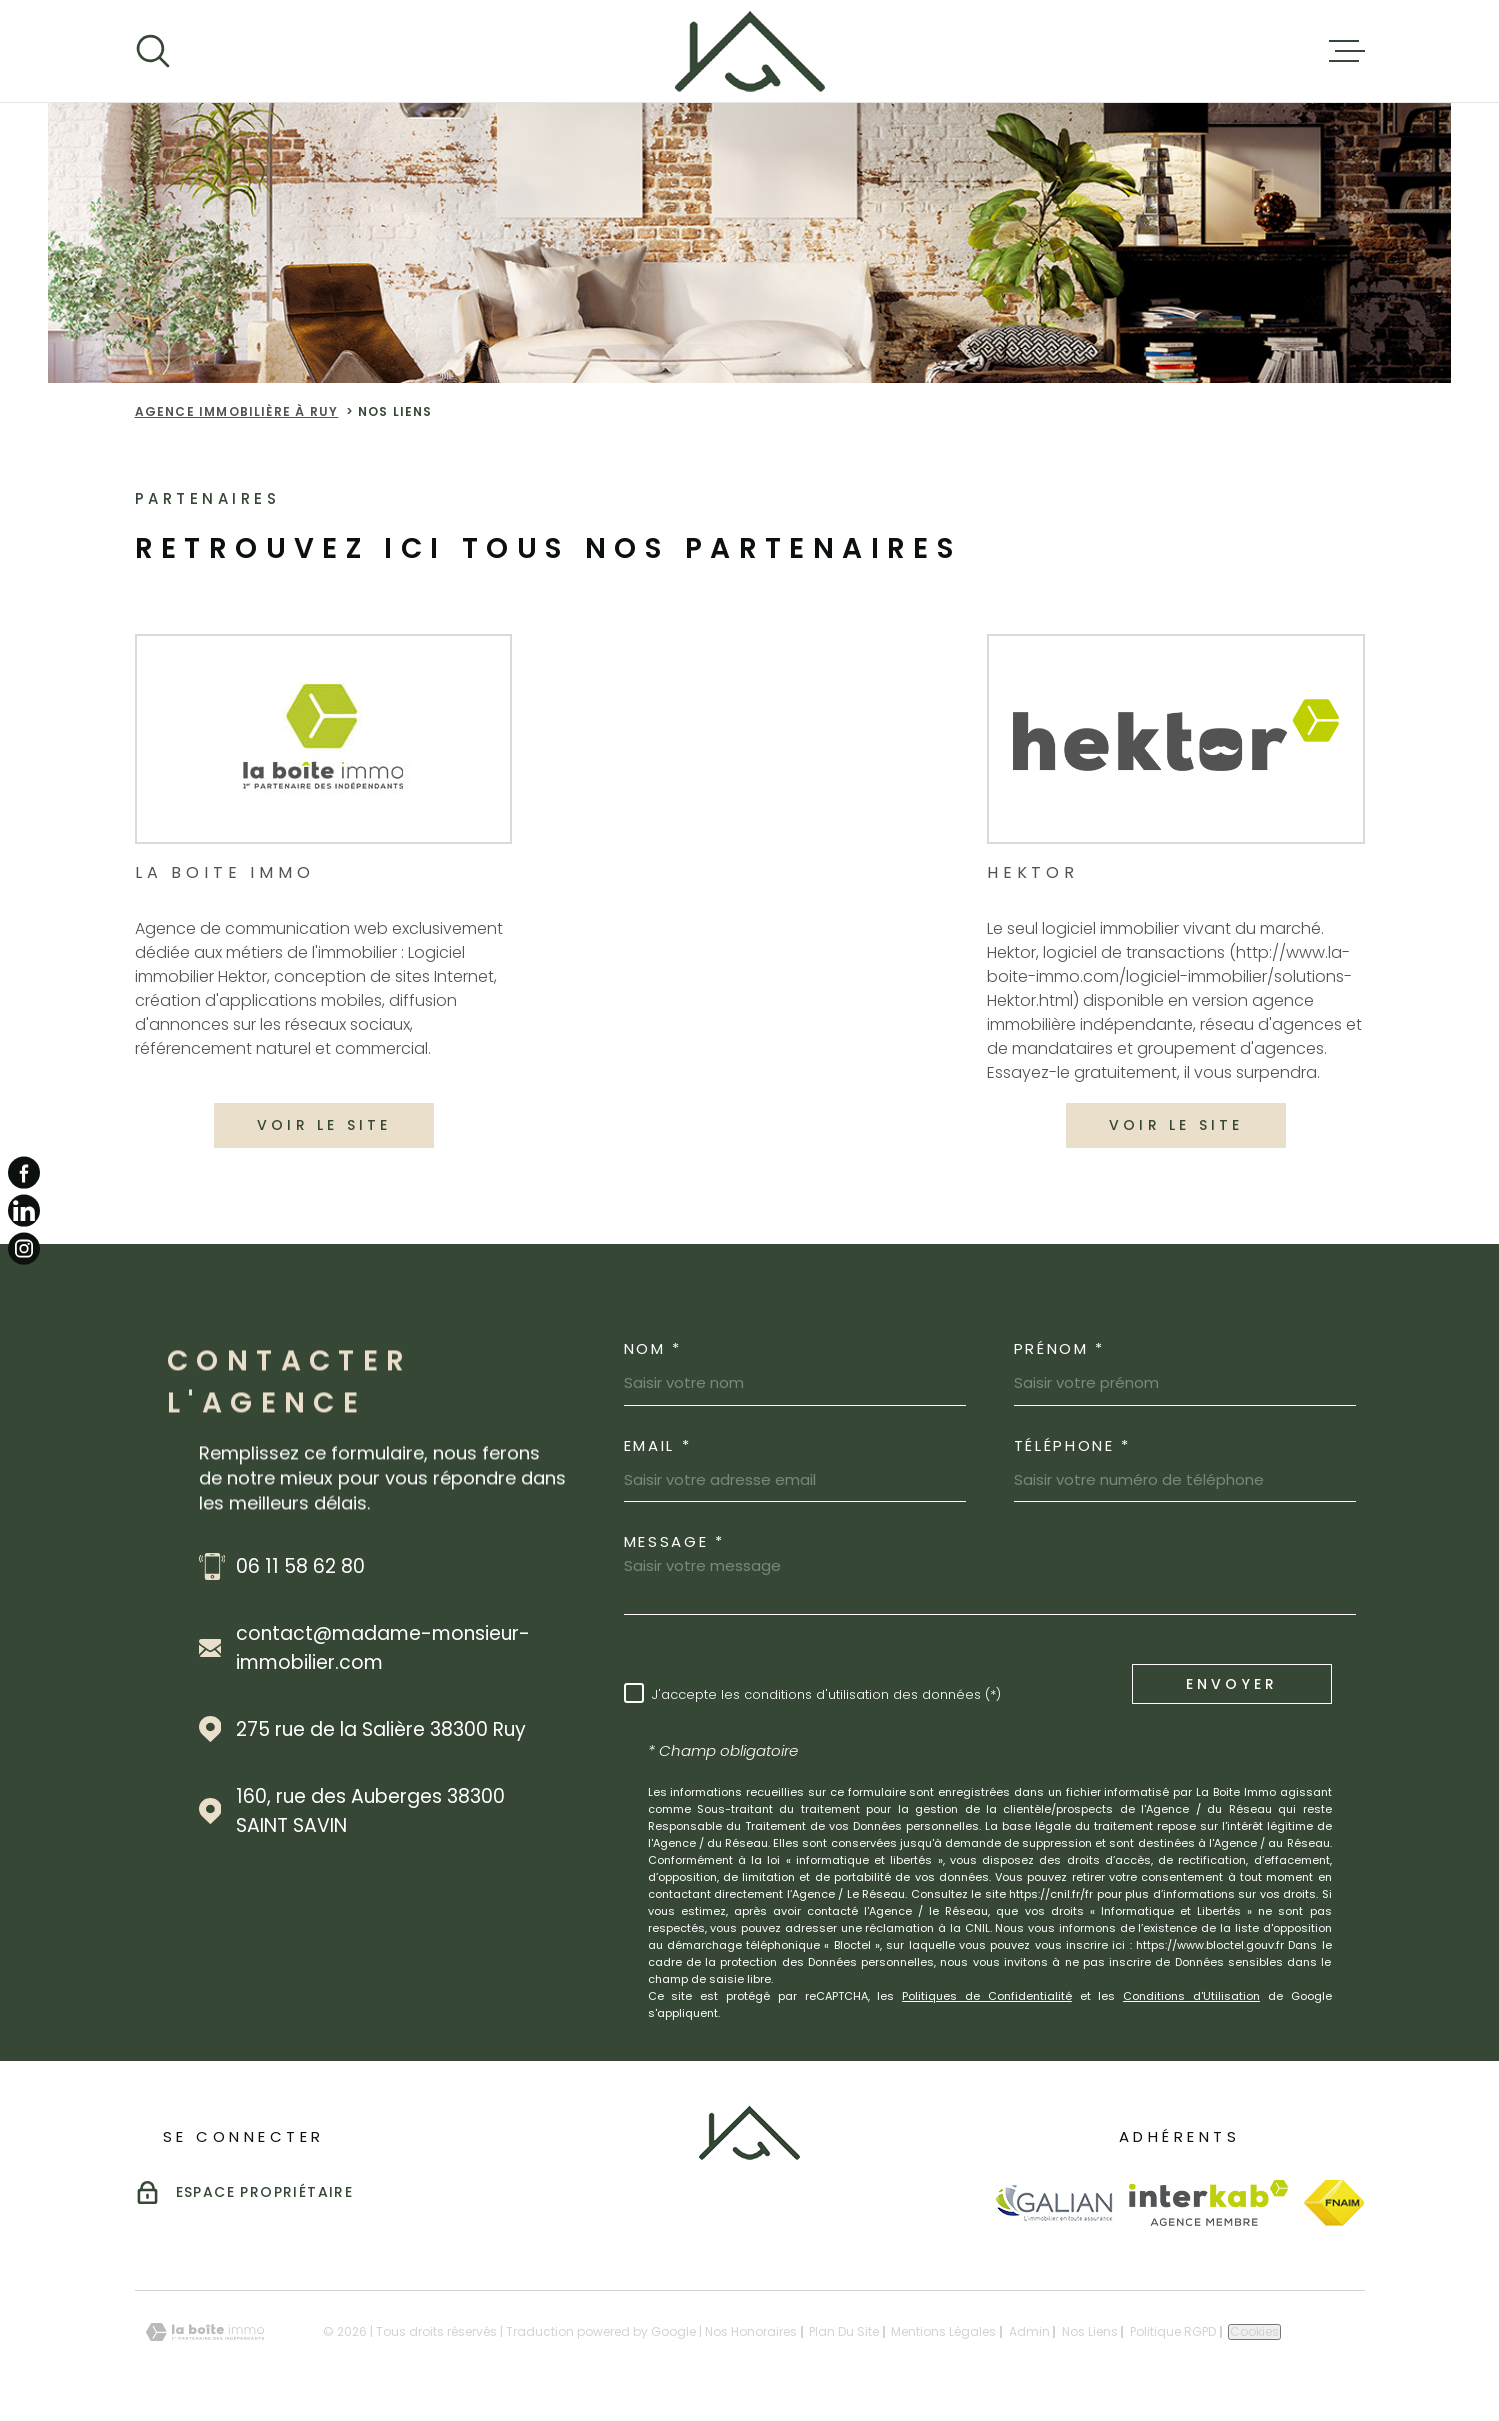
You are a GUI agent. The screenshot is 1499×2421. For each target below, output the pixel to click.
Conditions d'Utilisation (1191, 1996)
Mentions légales (943, 2331)
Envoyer (1231, 1683)
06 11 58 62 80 (300, 1566)
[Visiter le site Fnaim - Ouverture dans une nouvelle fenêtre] (1334, 2203)
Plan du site (844, 2331)
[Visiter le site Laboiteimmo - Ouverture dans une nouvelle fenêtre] (205, 2332)
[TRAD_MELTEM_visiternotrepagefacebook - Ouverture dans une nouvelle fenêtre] (24, 1172)
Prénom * (1060, 1348)
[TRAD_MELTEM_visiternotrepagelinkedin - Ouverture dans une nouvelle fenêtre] (24, 1211)
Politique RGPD (1173, 2331)
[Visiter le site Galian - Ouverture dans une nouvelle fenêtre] (1053, 2202)
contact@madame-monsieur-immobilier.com (383, 1648)
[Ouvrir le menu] (1347, 51)
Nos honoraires (751, 2331)
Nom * (653, 1348)
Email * (658, 1445)
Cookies (1254, 2332)
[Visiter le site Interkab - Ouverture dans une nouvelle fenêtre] (1208, 2203)
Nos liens (1090, 2331)
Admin (1029, 2331)
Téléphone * (1073, 1445)
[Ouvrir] (153, 51)
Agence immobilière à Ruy (237, 411)
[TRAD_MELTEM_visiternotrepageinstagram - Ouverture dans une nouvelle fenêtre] (24, 1249)
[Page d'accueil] (750, 51)
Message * (674, 1541)
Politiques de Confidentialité (987, 1996)
